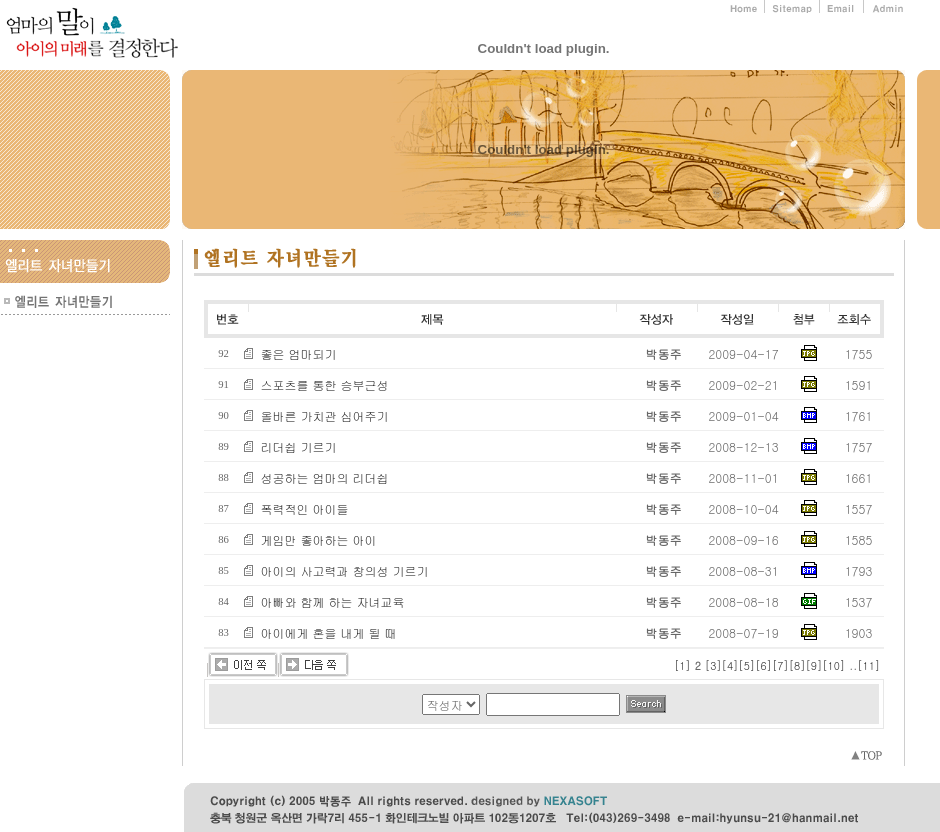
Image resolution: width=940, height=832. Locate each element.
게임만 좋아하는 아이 (319, 539)
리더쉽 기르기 (299, 446)
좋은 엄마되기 (299, 353)
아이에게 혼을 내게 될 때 (329, 632)
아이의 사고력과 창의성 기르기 (345, 570)
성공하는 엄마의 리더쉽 (325, 477)
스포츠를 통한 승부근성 (325, 384)
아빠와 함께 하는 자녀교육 (333, 601)
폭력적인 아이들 (305, 508)
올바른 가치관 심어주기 (325, 415)
